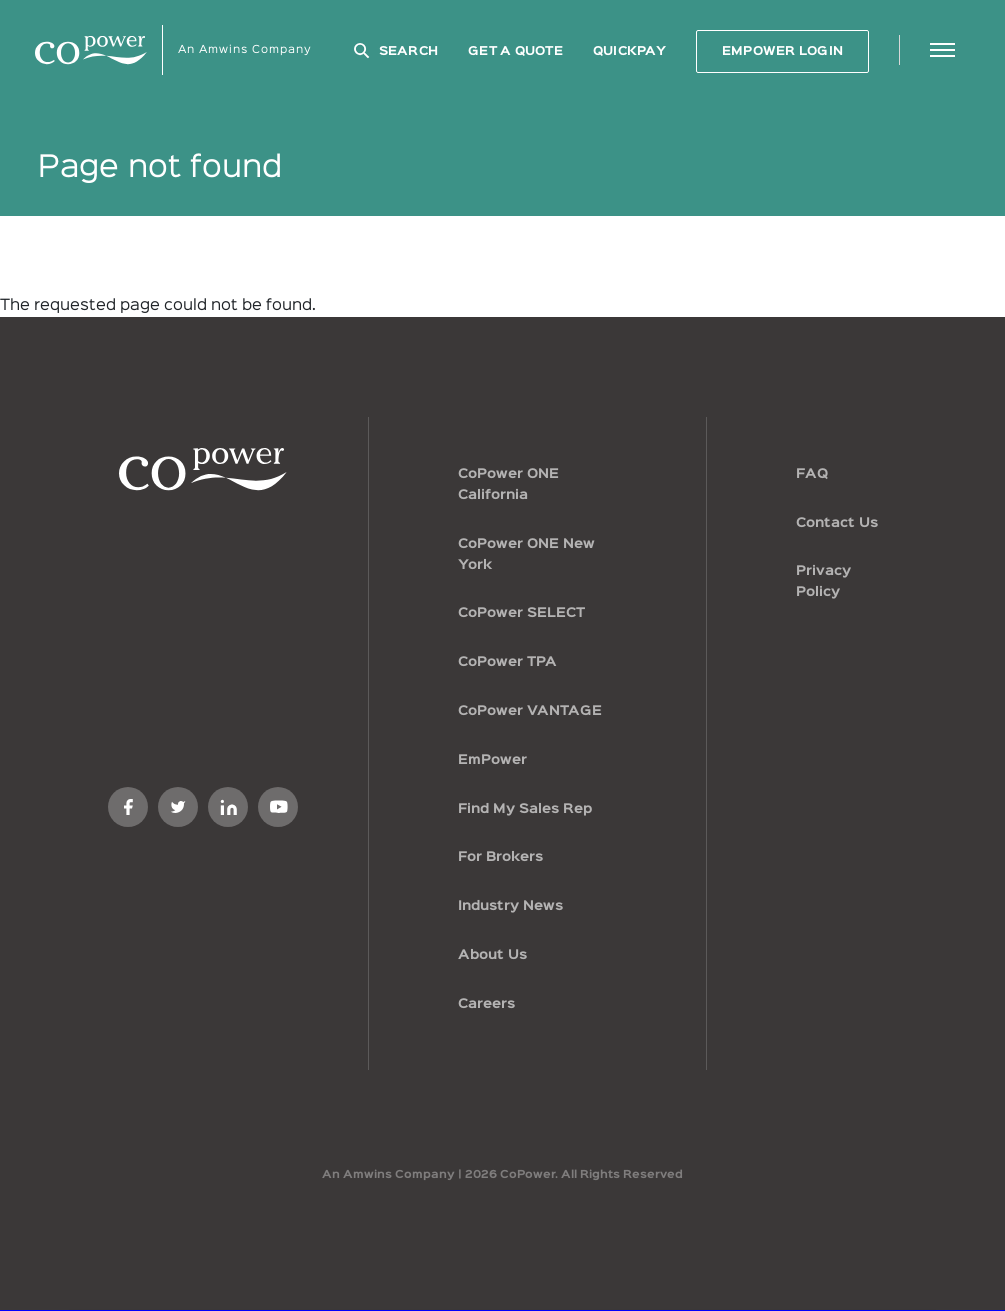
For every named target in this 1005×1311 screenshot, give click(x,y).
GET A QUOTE (515, 51)
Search (409, 51)
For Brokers (500, 857)
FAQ (812, 474)
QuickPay (629, 51)
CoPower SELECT (521, 613)
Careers (486, 1004)
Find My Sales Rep (525, 809)
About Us (492, 955)
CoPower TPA (507, 662)
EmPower (492, 760)
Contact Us (837, 523)
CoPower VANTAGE (530, 711)
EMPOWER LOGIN (782, 51)
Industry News (510, 906)
